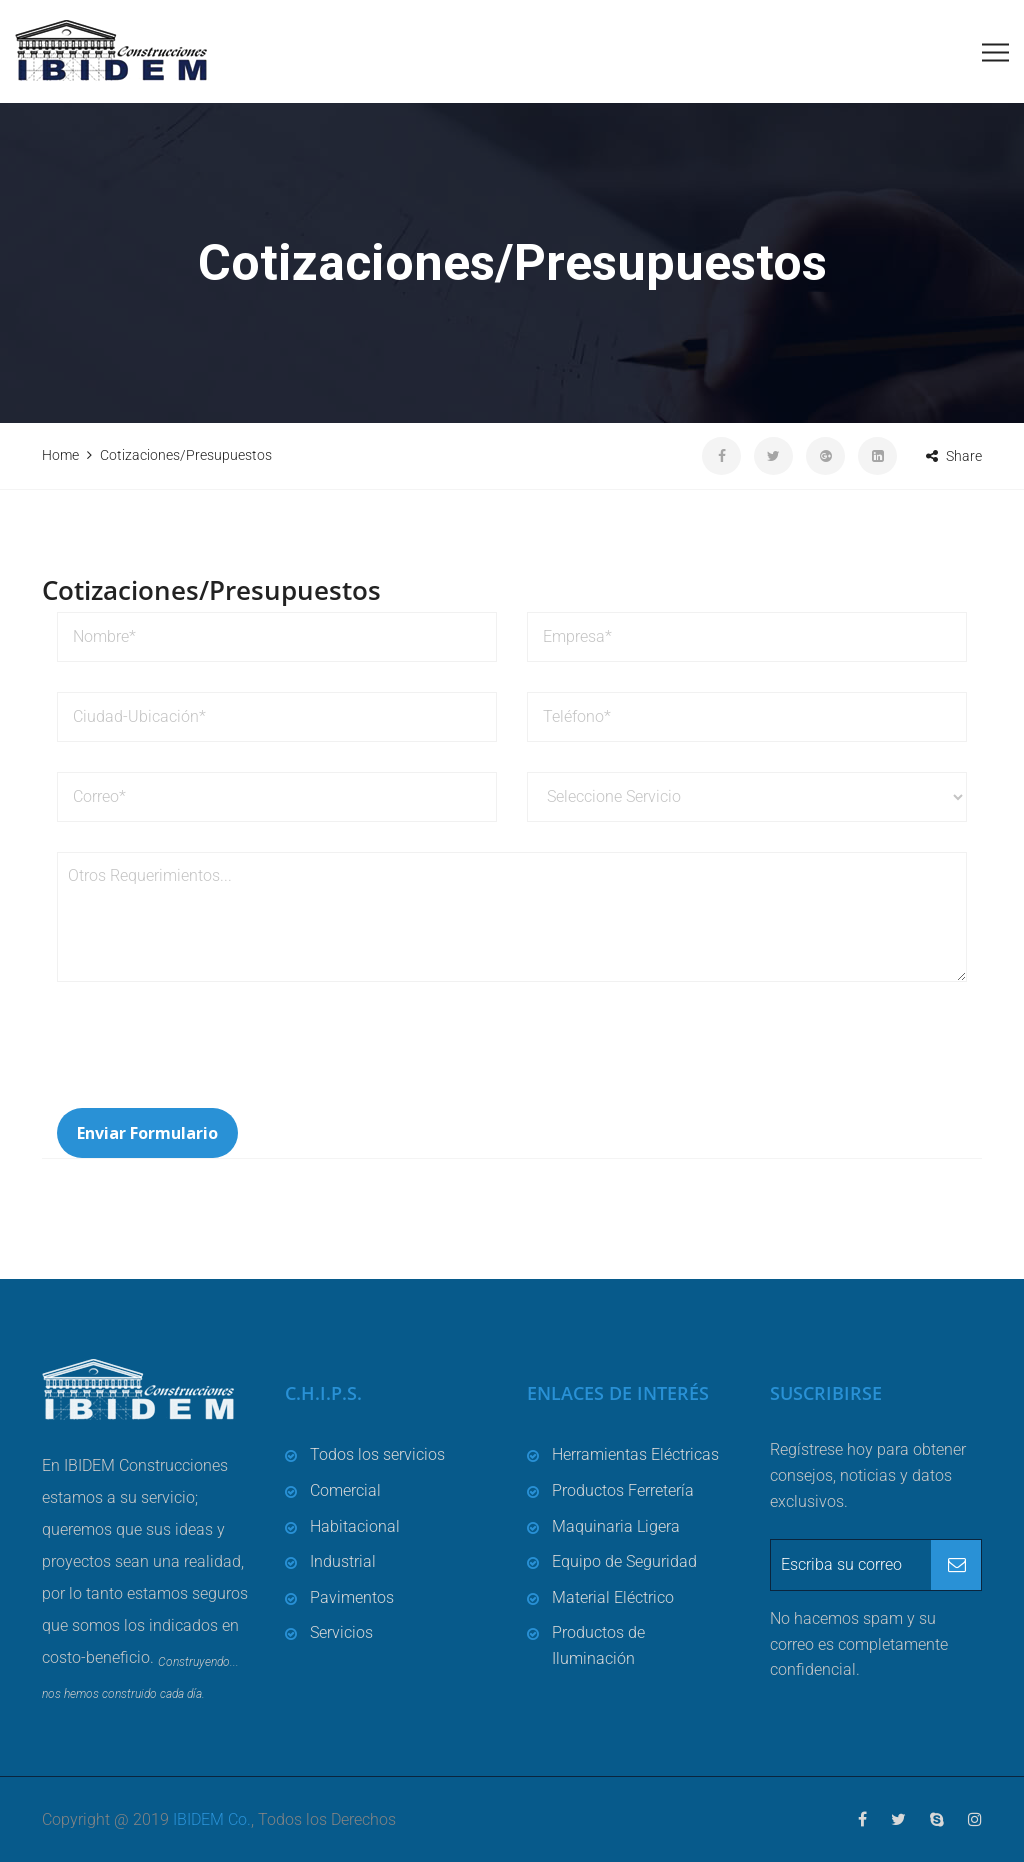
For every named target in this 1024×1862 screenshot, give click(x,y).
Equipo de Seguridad (624, 1561)
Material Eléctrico (613, 1597)
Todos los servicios (377, 1454)
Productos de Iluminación (598, 1645)
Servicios (341, 1632)
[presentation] (209, 1059)
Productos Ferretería (623, 1490)
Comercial (345, 1490)
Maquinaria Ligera (616, 1526)
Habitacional (355, 1526)
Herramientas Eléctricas (635, 1454)
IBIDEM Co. (212, 1819)
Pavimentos (352, 1597)
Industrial (343, 1561)
